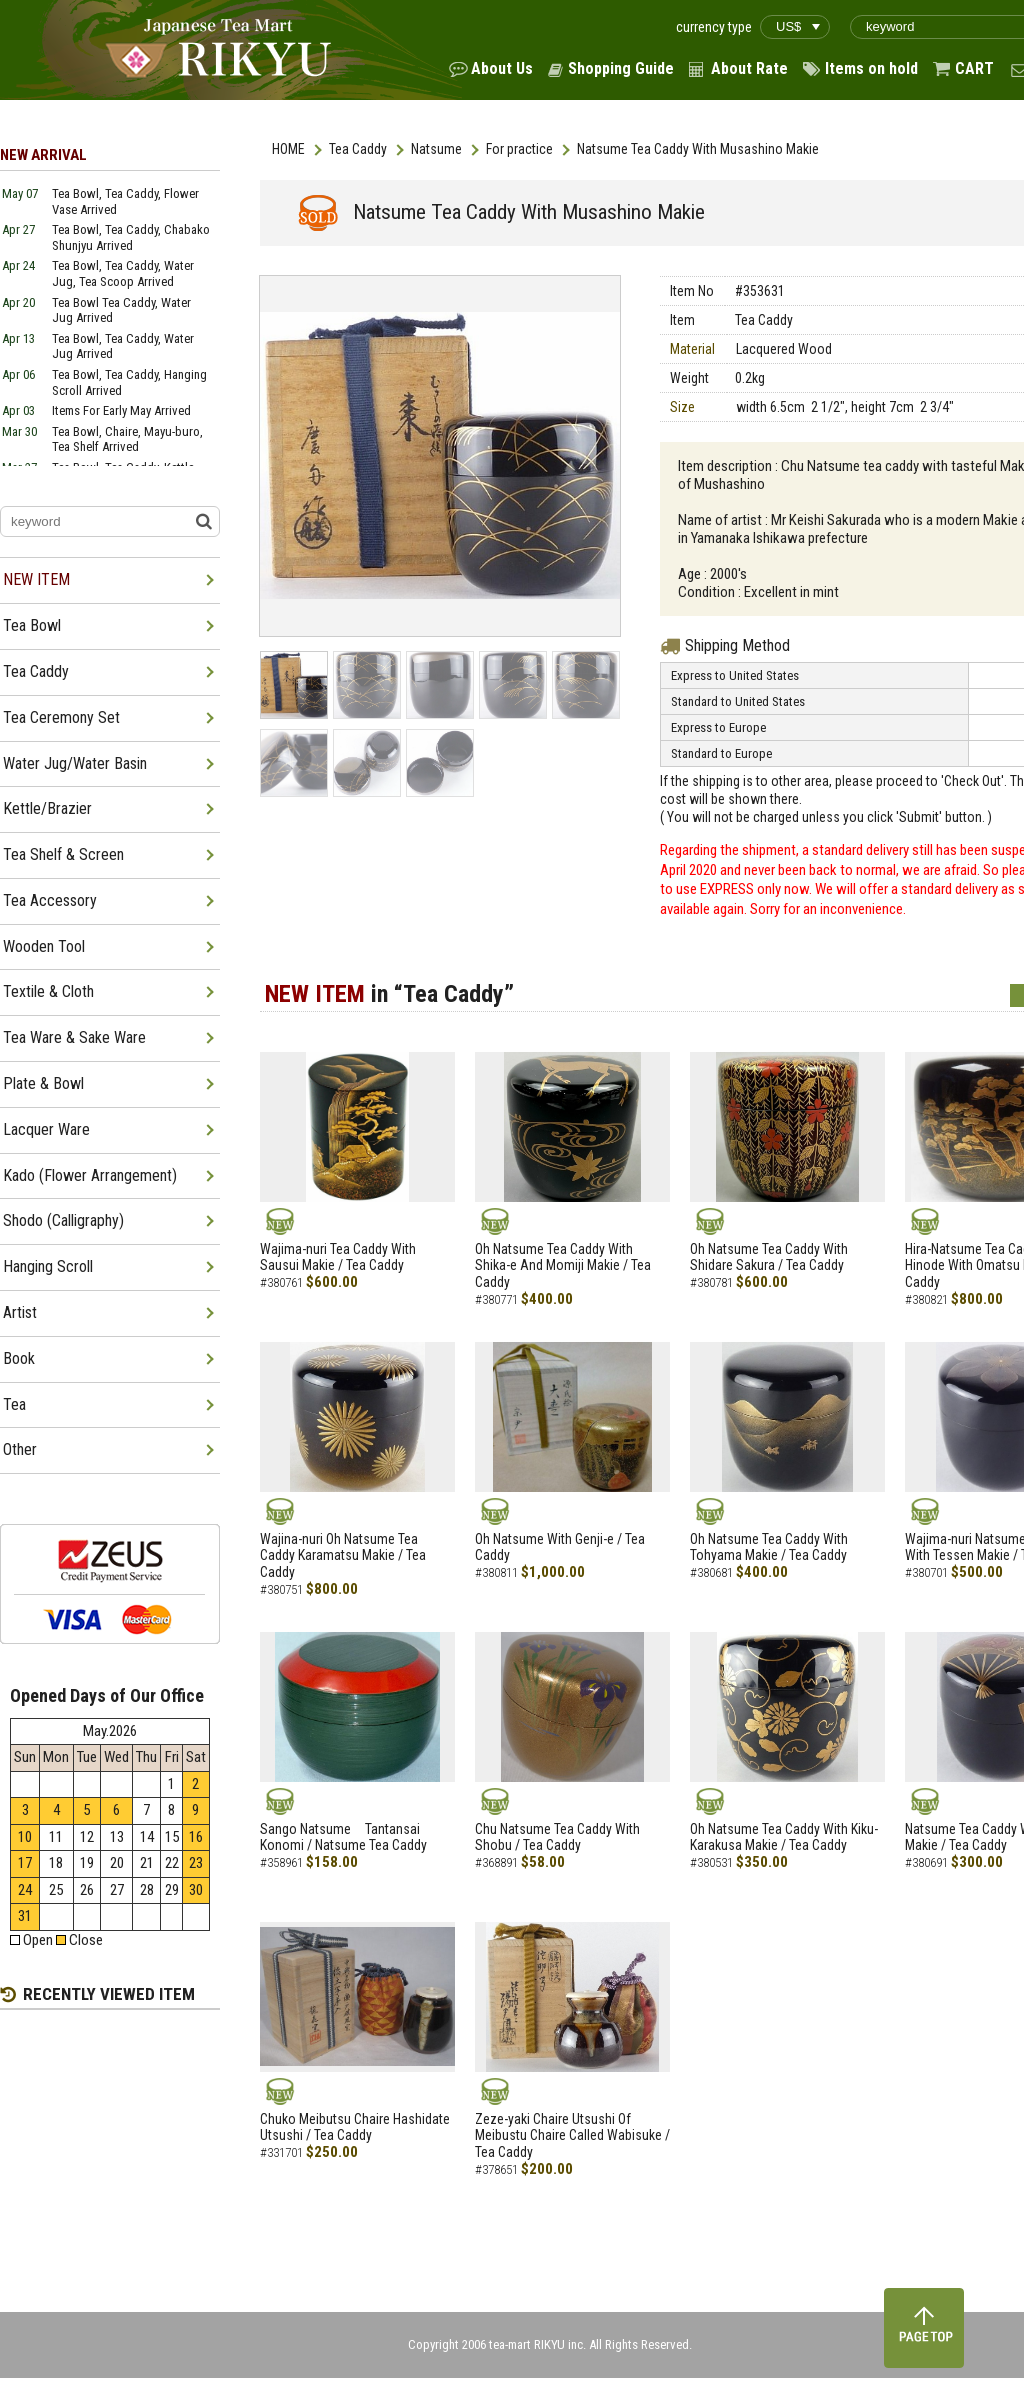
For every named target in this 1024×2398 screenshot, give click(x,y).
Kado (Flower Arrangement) (90, 1175)
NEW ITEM (36, 579)
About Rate (749, 68)
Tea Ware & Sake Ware (74, 1037)
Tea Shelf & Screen (63, 854)
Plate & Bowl (43, 1083)
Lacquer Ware (46, 1129)
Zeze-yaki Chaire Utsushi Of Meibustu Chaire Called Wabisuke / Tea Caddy (572, 2136)
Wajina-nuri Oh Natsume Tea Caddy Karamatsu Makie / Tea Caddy (343, 1556)
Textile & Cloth (48, 991)
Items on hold (871, 68)
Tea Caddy (358, 149)
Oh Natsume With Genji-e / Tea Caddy (560, 1547)
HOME (288, 149)
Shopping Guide (621, 68)
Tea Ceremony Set (61, 717)
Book (19, 1358)
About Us (502, 68)
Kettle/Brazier (47, 808)
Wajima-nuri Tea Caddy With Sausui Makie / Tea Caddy (338, 1257)
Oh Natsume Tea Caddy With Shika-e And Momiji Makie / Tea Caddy (563, 1266)
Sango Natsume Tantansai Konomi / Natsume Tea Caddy (343, 1837)
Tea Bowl (32, 625)
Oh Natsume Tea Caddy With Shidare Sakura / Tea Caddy (769, 1257)
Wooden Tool (44, 946)
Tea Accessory (50, 900)
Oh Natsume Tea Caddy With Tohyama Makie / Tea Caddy (769, 1547)
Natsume (436, 149)
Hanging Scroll (48, 1266)
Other (20, 1449)
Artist (20, 1312)
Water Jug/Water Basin (75, 763)
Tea (14, 1404)
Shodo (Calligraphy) (63, 1220)
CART (974, 68)
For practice (519, 149)
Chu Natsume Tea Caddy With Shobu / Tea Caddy (557, 1837)
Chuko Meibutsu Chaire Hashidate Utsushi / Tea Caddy (355, 2127)
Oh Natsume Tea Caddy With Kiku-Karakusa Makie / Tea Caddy (784, 1837)
